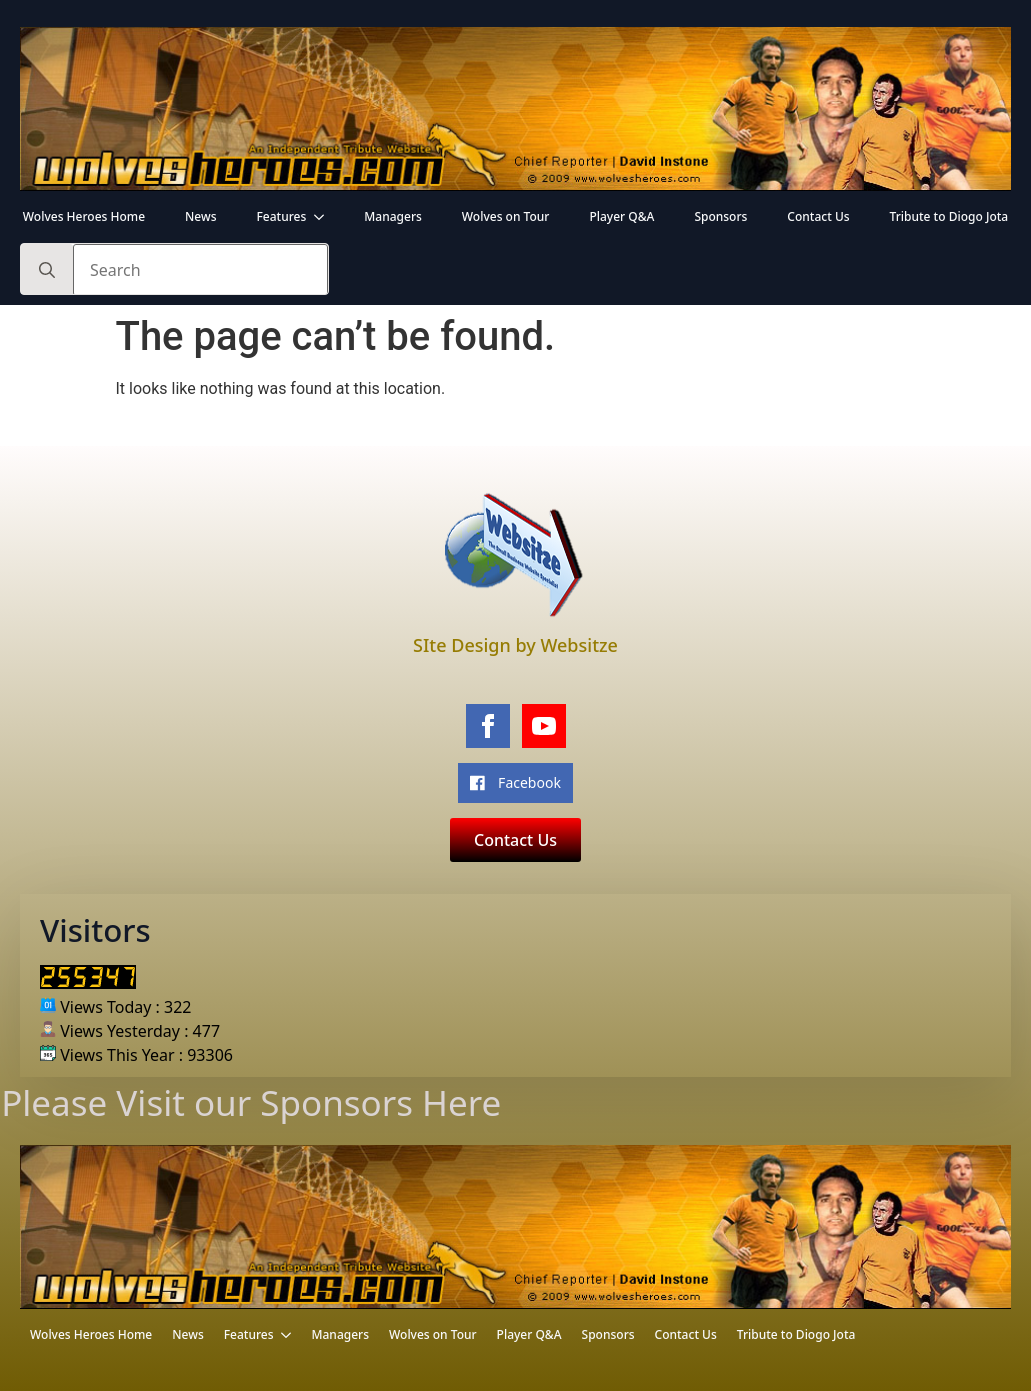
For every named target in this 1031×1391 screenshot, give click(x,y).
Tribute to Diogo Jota (949, 216)
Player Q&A (621, 216)
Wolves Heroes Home (84, 216)
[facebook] (488, 726)
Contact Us (818, 216)
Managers (393, 216)
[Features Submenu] (325, 217)
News (200, 216)
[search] (47, 270)
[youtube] (544, 726)
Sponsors (720, 216)
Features (282, 216)
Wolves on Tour (506, 216)
